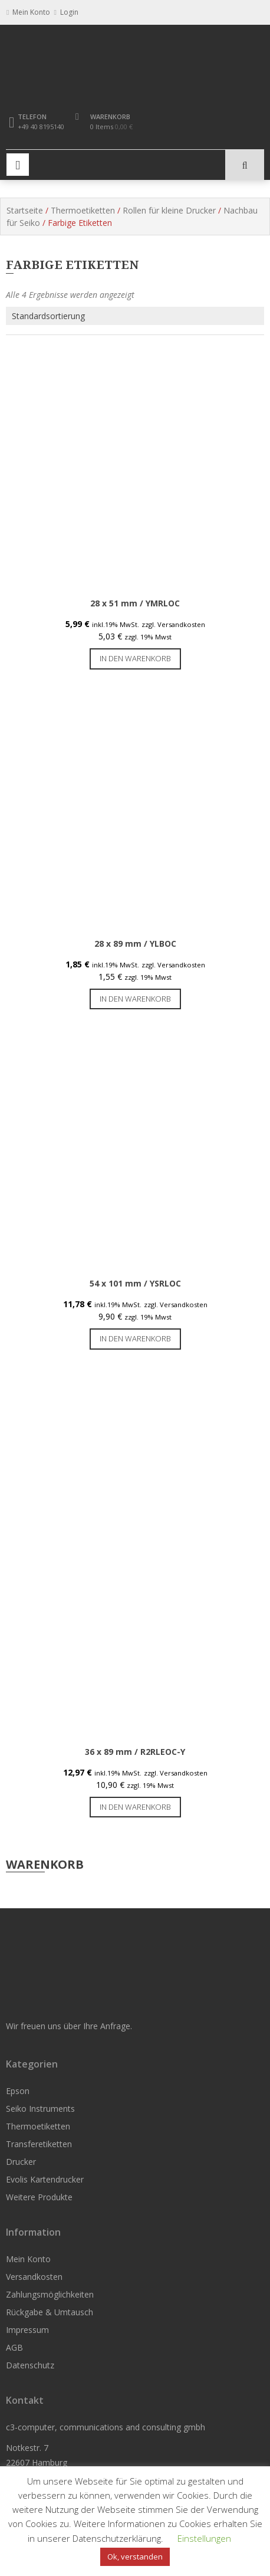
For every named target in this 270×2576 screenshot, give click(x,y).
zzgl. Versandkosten (173, 624)
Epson (17, 2090)
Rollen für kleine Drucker (169, 210)
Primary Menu (17, 164)
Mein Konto (28, 2259)
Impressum (27, 2329)
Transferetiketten (39, 2144)
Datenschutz (30, 2365)
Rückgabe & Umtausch (49, 2312)
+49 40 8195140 (41, 126)
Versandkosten (34, 2276)
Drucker (21, 2161)
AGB (14, 2347)
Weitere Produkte (39, 2197)
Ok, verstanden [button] (135, 2556)
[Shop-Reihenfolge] (135, 316)
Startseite (24, 210)
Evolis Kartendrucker (45, 2179)
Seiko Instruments (40, 2108)
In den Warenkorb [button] (135, 658)
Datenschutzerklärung (117, 2538)
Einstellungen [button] (204, 2538)
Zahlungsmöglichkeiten (50, 2294)
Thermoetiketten (83, 210)
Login (66, 12)
